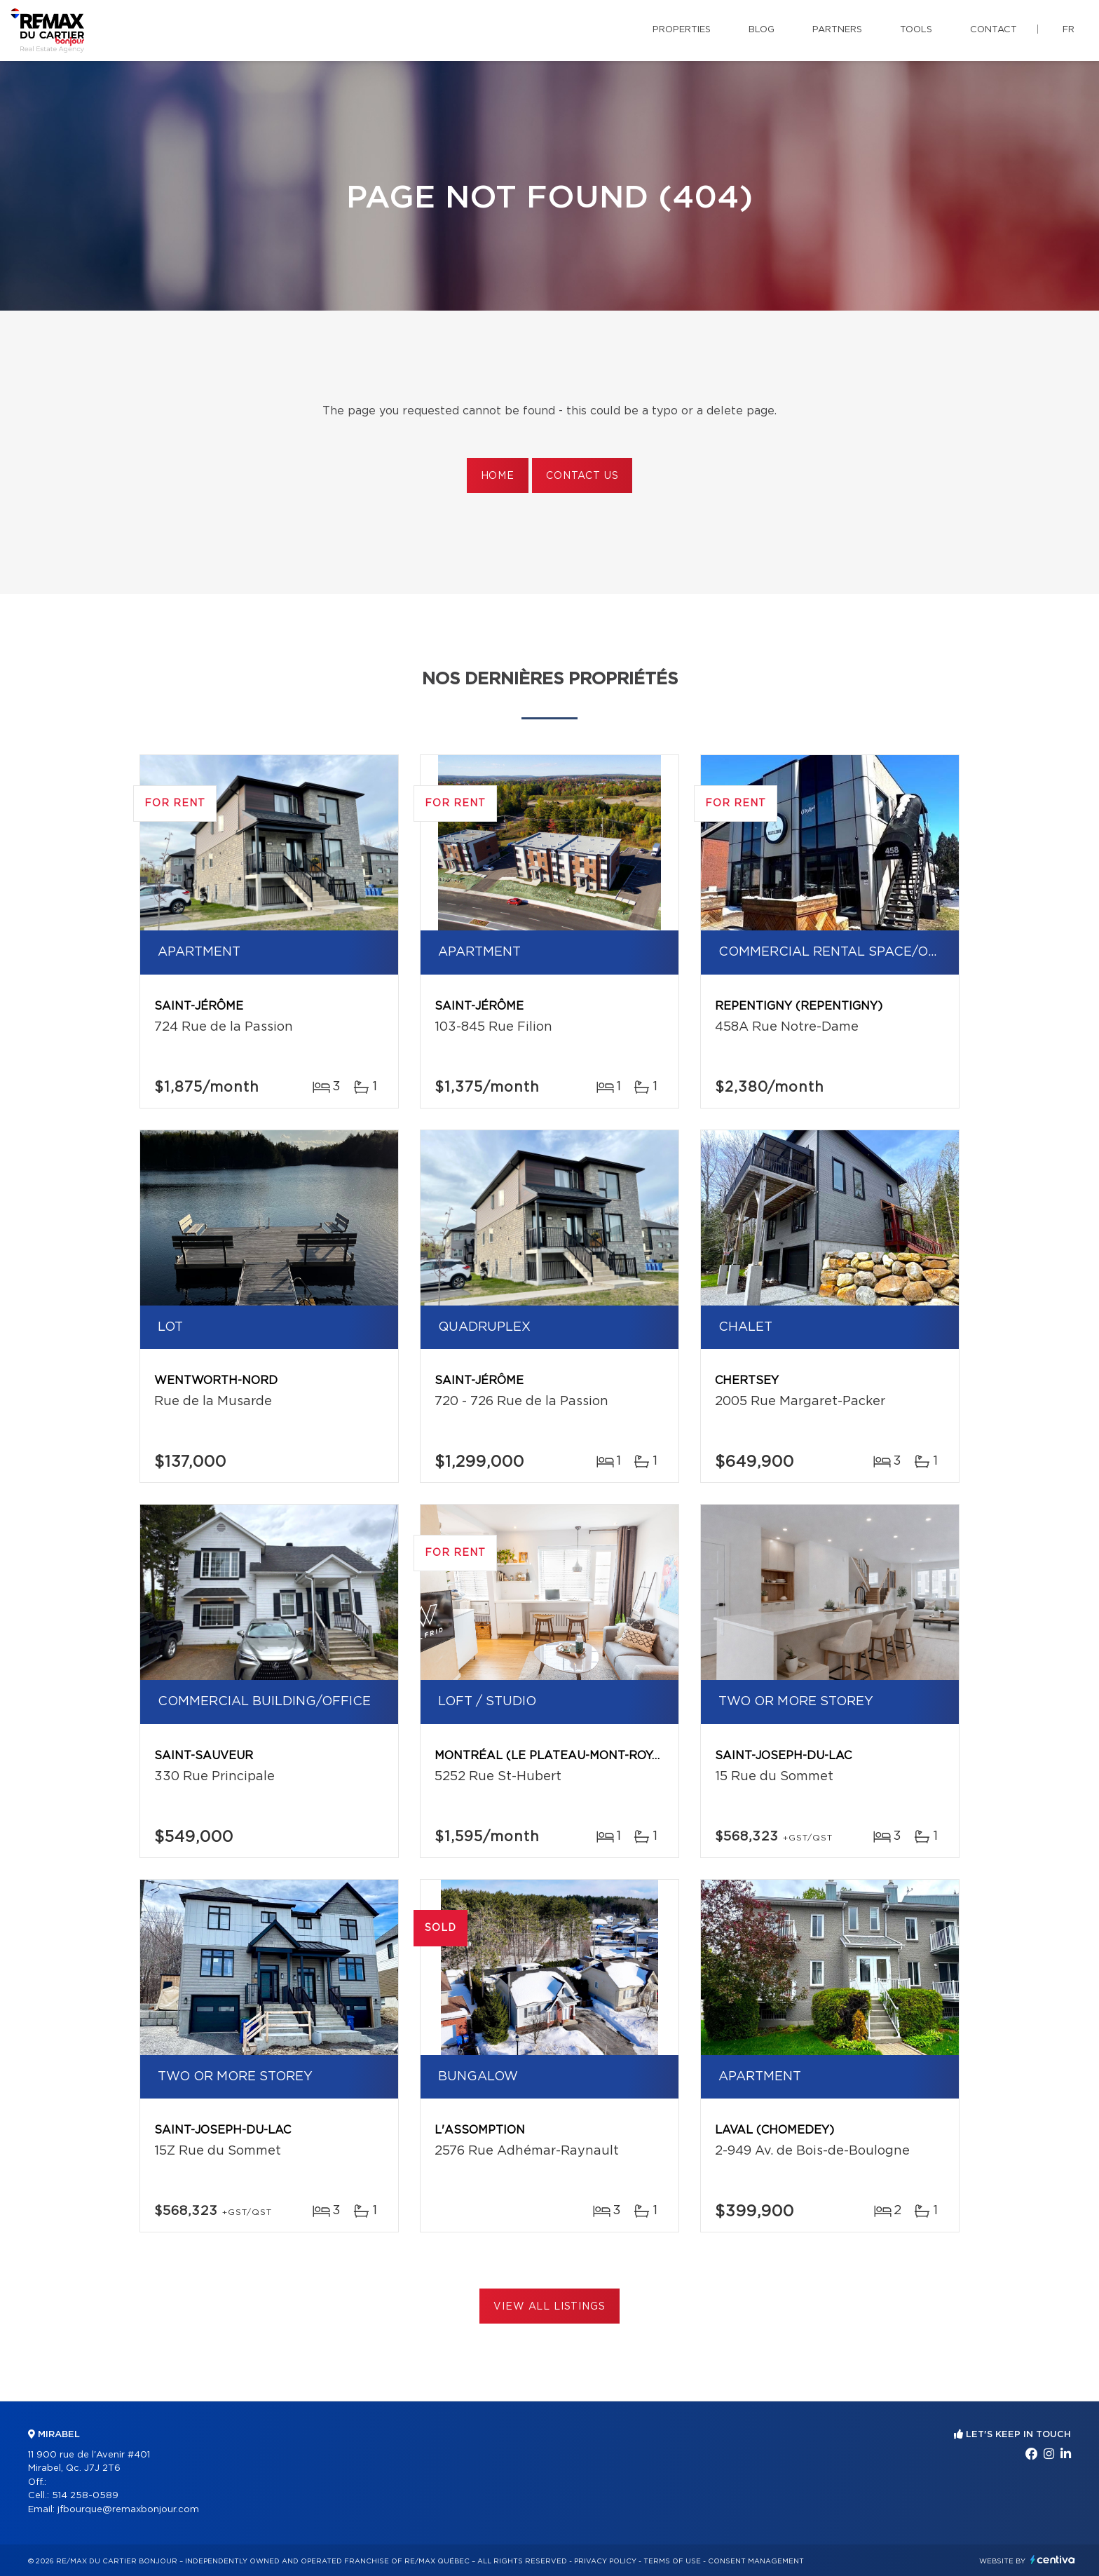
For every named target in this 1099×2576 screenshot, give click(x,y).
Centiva (1052, 2559)
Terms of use (672, 2561)
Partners (837, 29)
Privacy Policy (605, 2561)
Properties (682, 29)
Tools (916, 29)
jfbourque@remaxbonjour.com (128, 2509)
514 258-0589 (85, 2495)
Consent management (756, 2561)
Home (497, 476)
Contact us (582, 476)
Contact (993, 29)
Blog (761, 29)
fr (1068, 29)
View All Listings (549, 2307)
